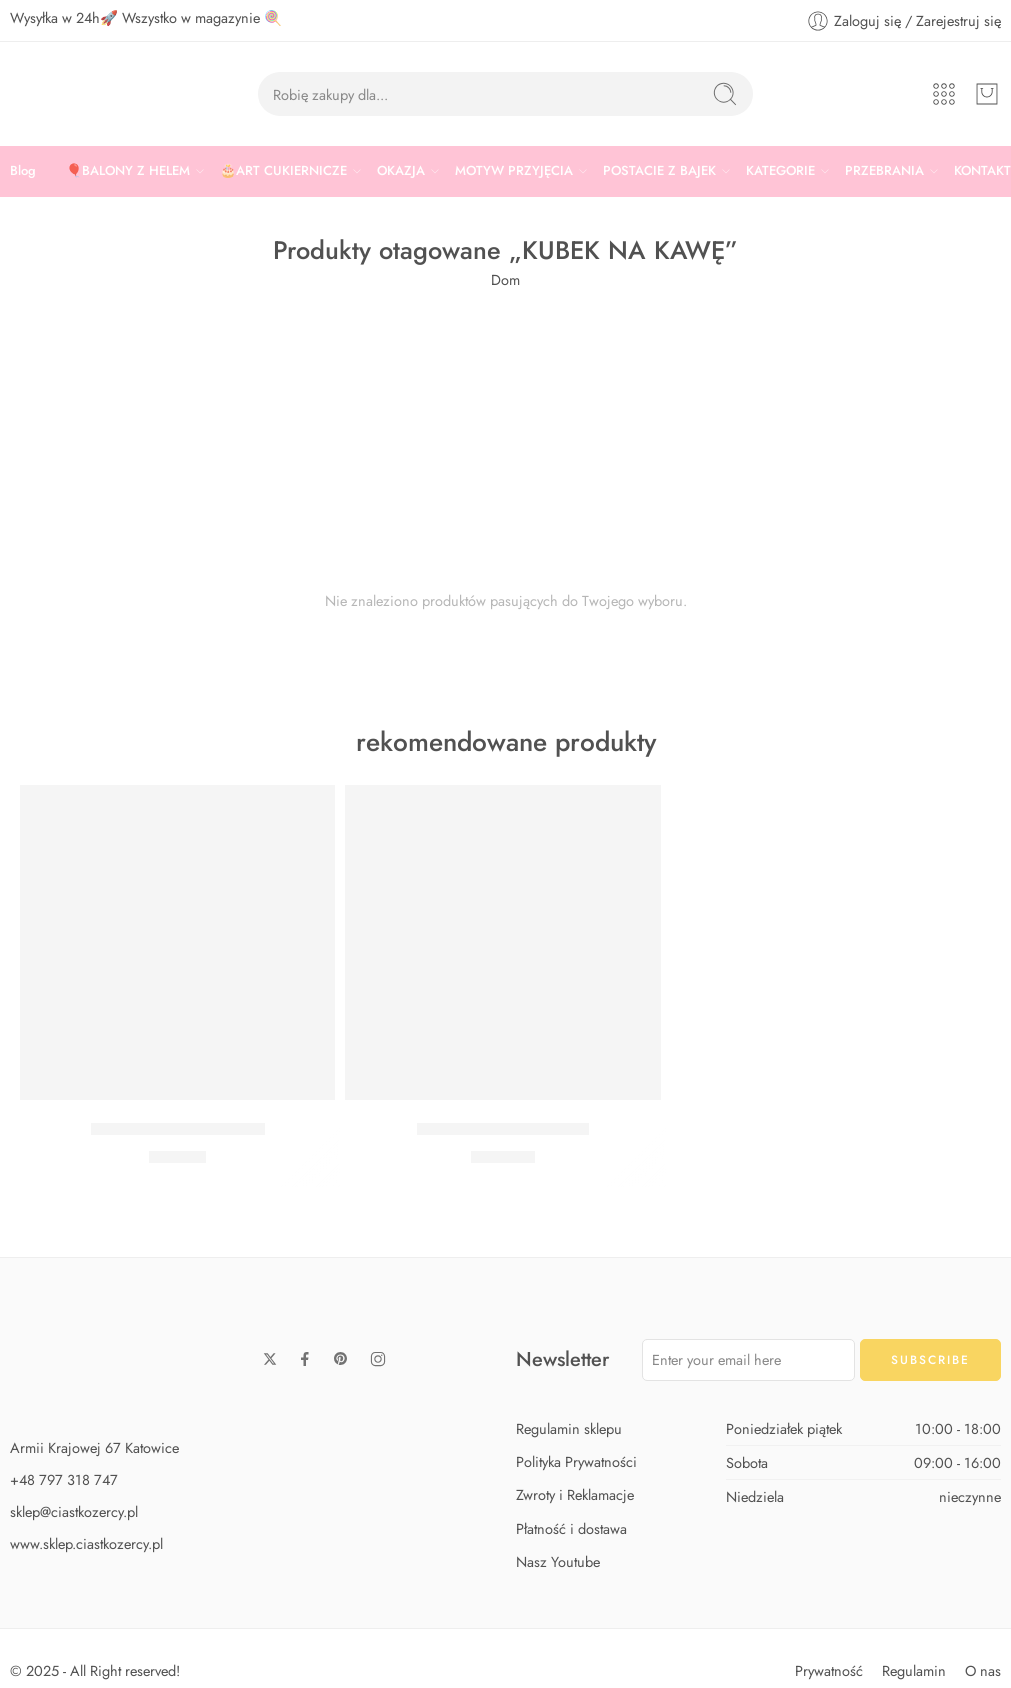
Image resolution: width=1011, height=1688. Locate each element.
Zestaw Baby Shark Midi (178, 1129)
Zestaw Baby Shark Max (503, 1129)
